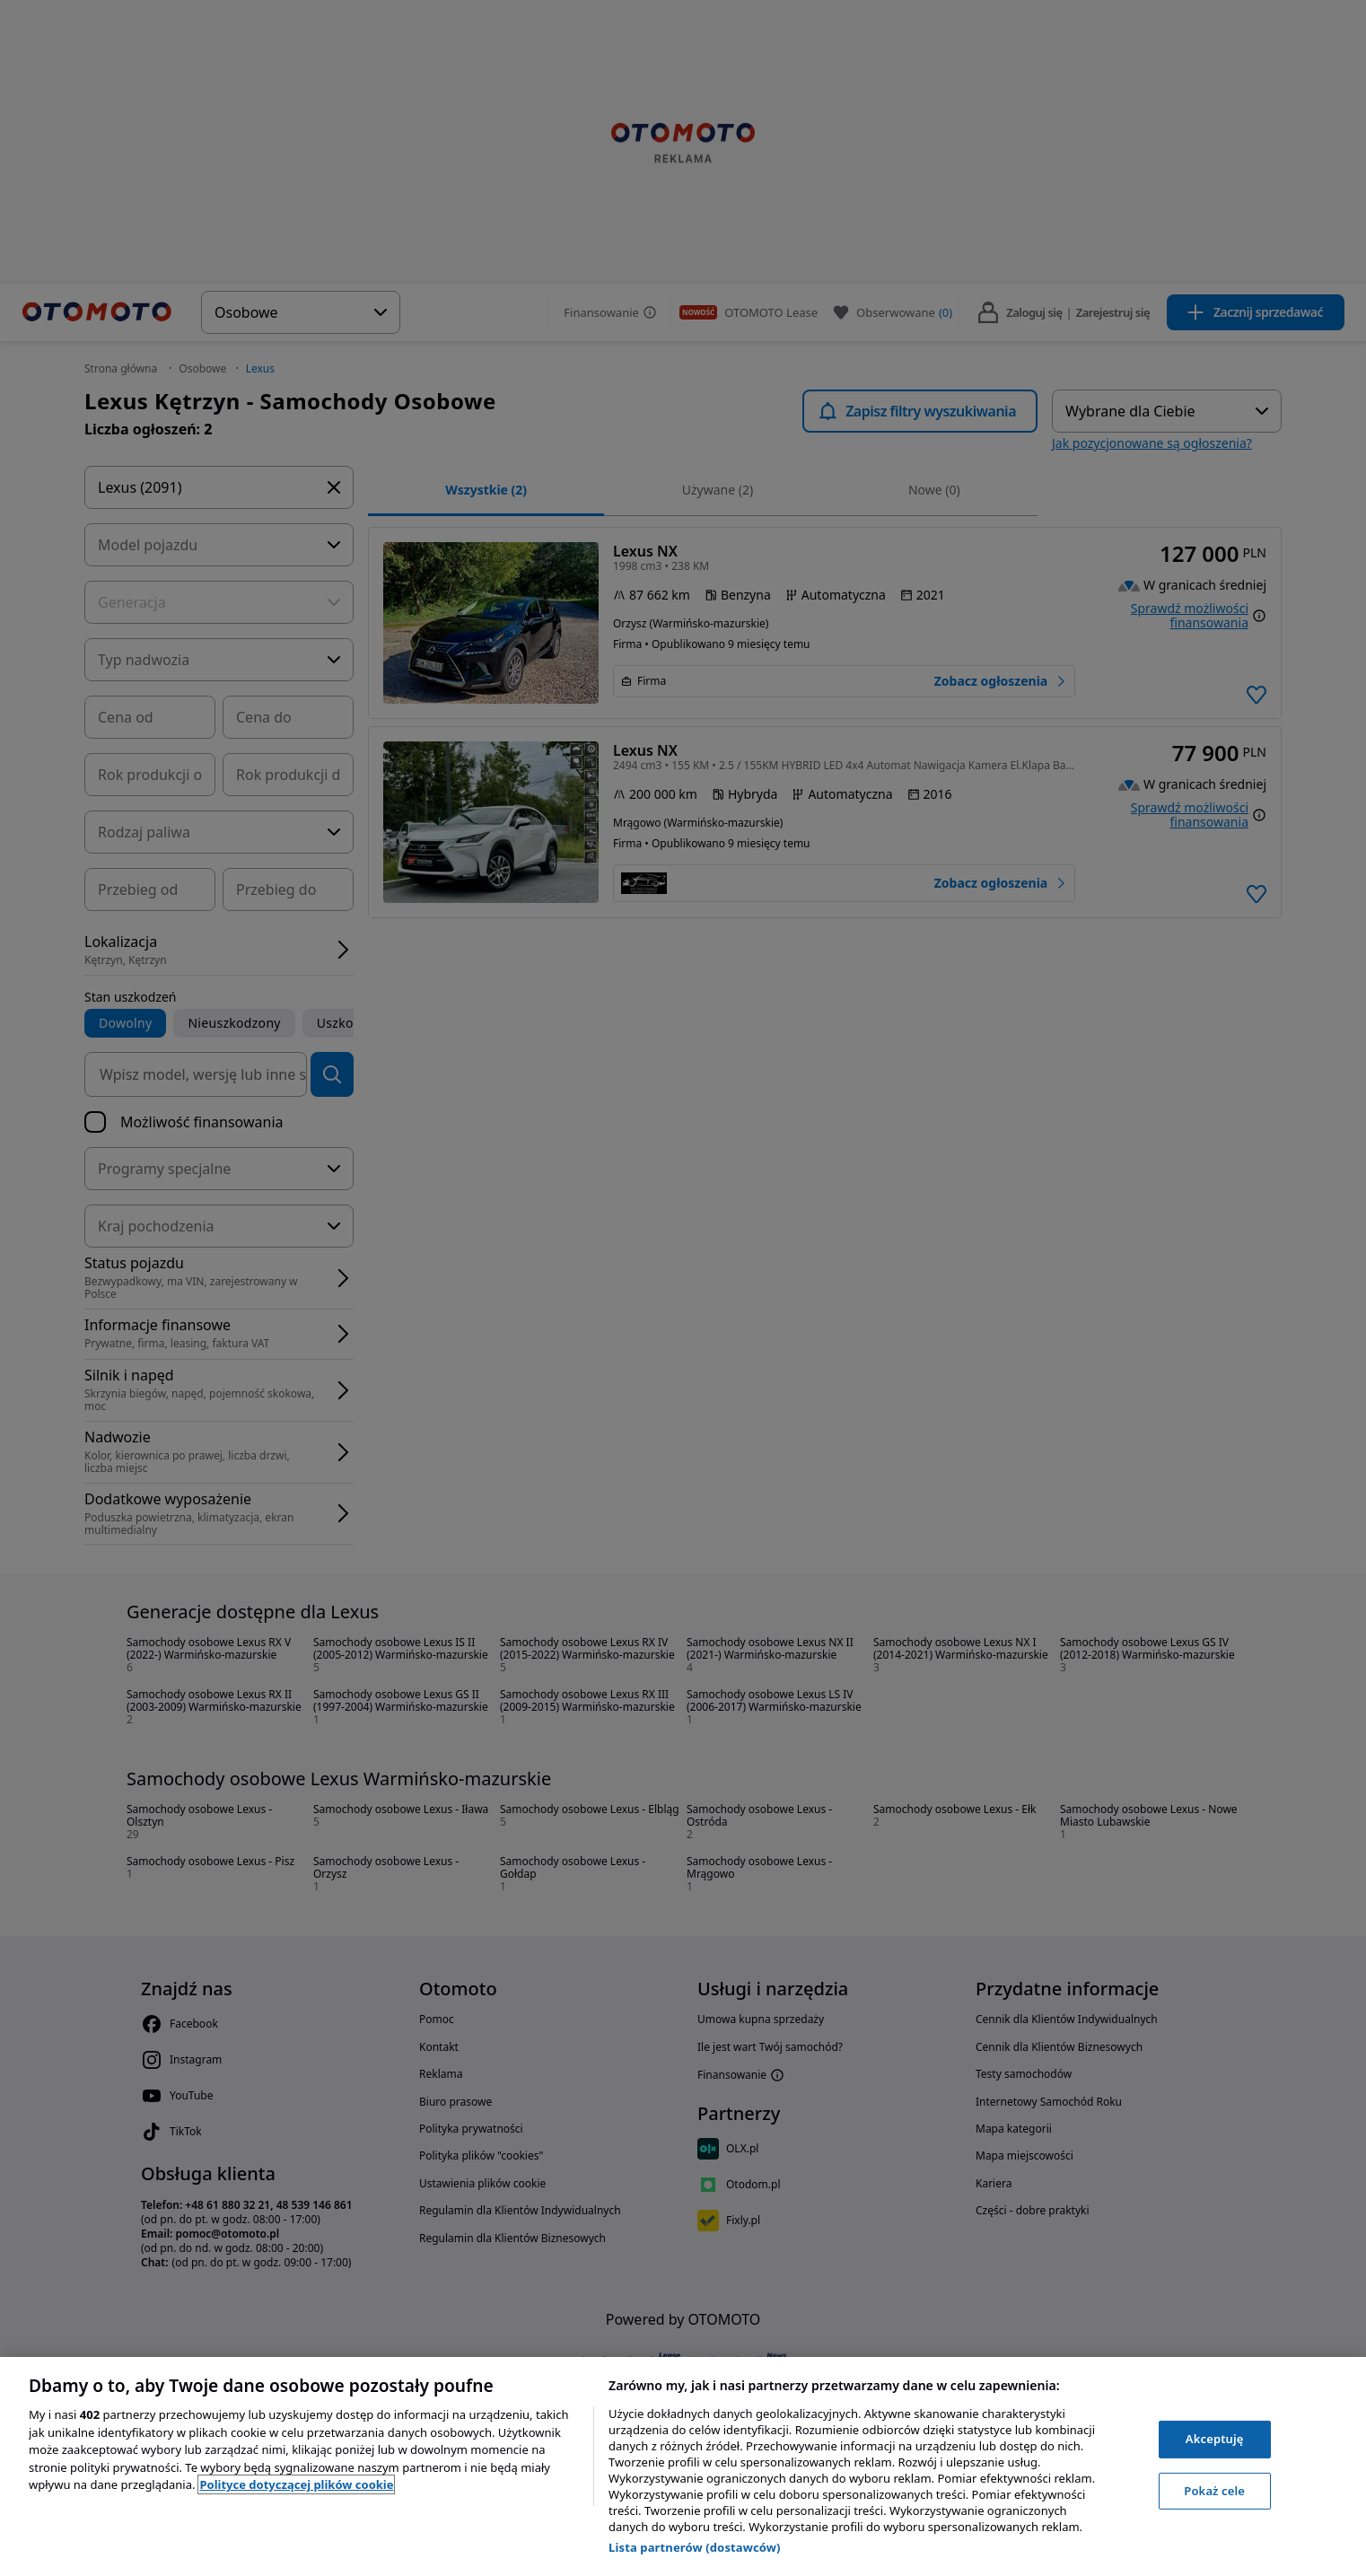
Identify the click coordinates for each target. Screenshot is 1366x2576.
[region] (683, 2466)
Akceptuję (1215, 2439)
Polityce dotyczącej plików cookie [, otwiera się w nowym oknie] (296, 2484)
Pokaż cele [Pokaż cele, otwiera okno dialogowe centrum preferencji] (1214, 2491)
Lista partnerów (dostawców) (695, 2547)
